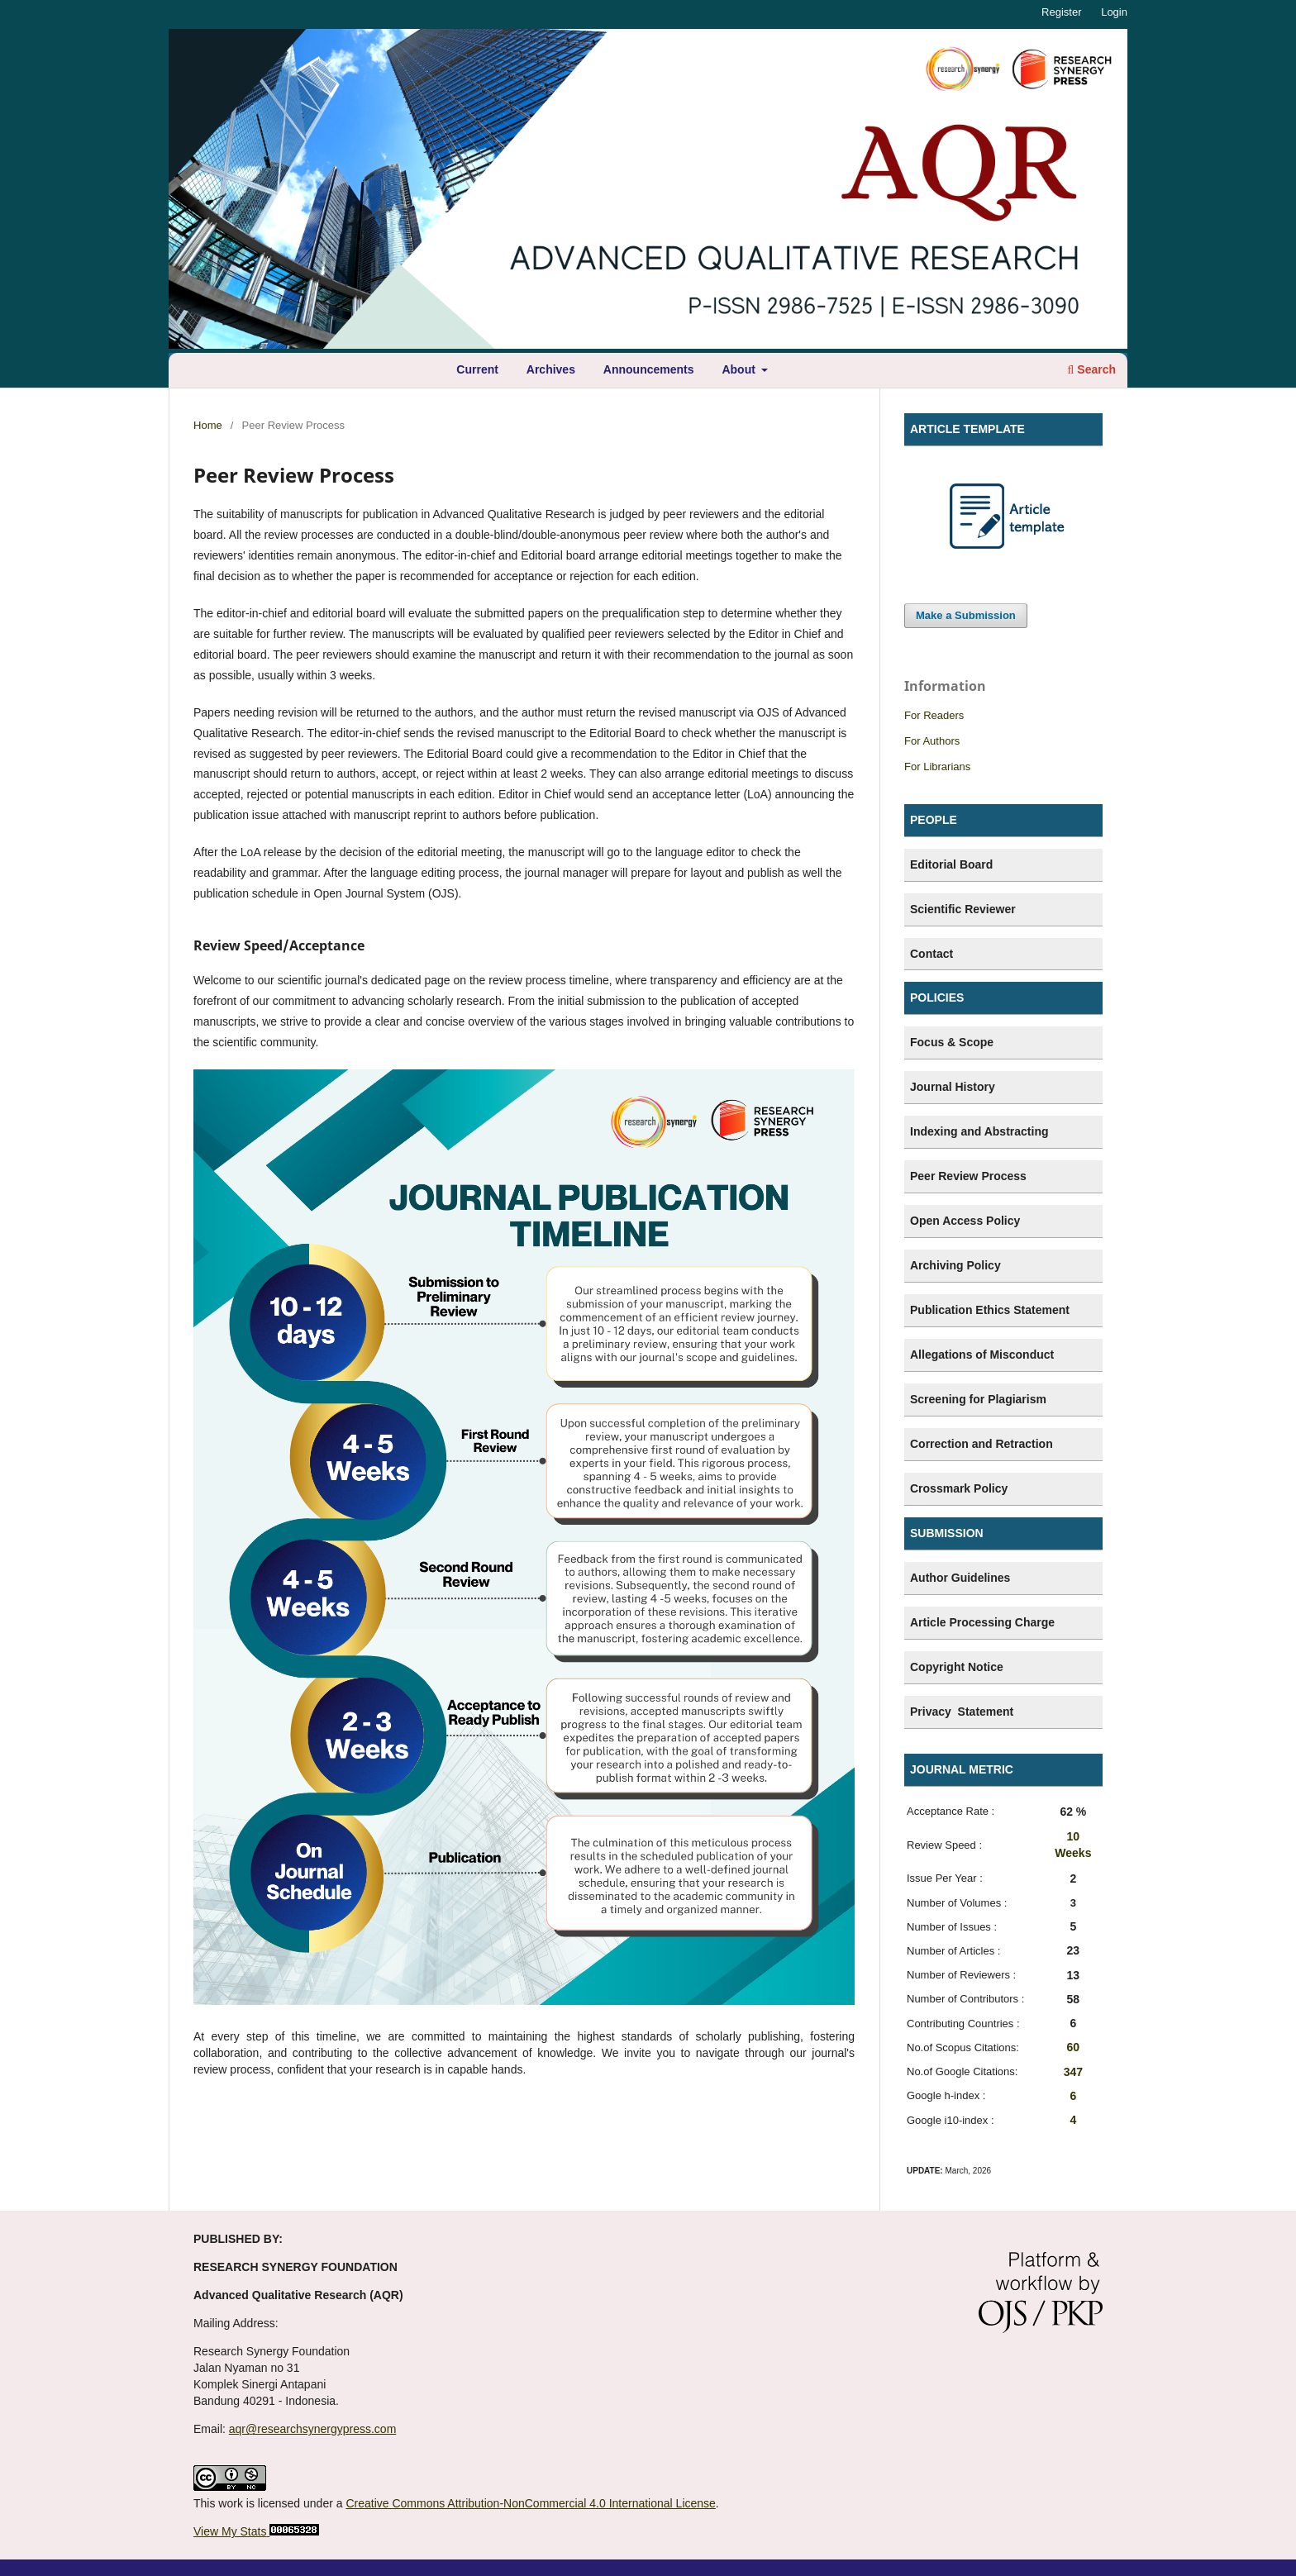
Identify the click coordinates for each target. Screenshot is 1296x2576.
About (740, 369)
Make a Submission (966, 615)
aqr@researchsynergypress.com (313, 2429)
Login (1114, 12)
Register (1061, 12)
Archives (550, 369)
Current (477, 369)
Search (1092, 369)
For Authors (932, 741)
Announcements (648, 369)
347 (1073, 2071)
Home (207, 425)
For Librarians (937, 766)
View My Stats (229, 2531)
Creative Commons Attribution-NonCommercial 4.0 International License (530, 2503)
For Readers (934, 715)
